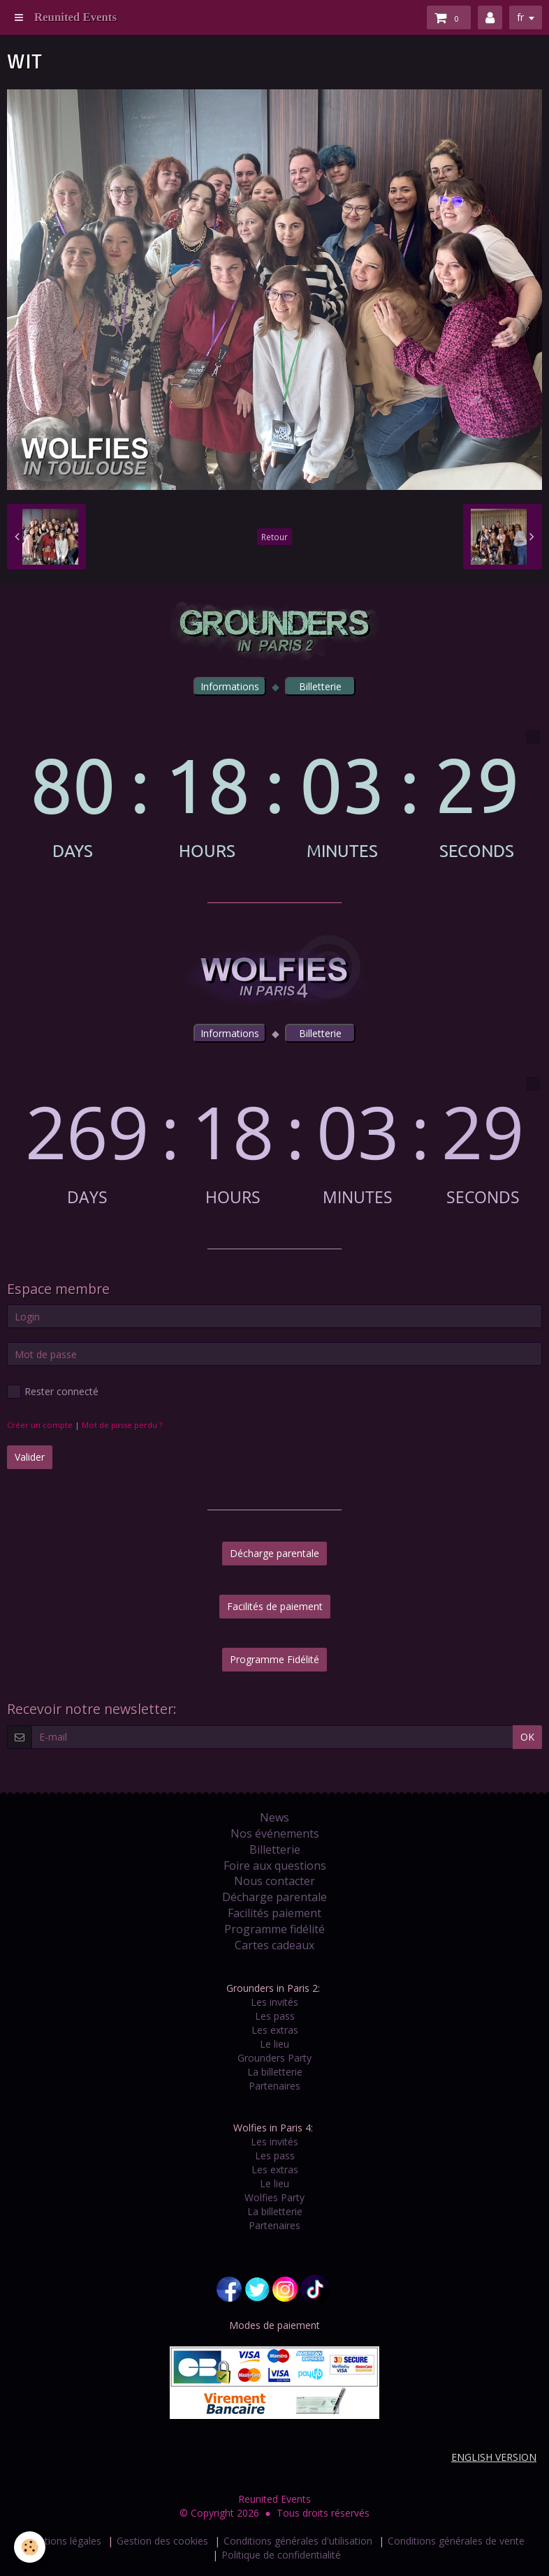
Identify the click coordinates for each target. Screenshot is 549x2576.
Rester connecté (52, 1392)
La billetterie (274, 2071)
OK (527, 1736)
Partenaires (274, 2085)
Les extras (274, 2030)
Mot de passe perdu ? (122, 1425)
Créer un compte (40, 1425)
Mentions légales (62, 2540)
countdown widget (274, 795)
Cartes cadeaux (274, 1945)
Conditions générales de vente (456, 2540)
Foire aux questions (275, 1865)
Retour (274, 536)
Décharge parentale (274, 1553)
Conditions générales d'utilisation (298, 2540)
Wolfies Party (274, 2197)
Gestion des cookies (162, 2540)
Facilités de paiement (275, 1606)
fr (520, 17)
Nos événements (274, 1833)
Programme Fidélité (274, 1659)
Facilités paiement (274, 1913)
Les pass (275, 2016)
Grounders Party (274, 2057)
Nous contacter (274, 1881)
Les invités (274, 2002)
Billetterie (274, 1849)
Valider (30, 1457)
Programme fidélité (274, 1929)
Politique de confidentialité (281, 2554)
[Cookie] (29, 2547)
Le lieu (274, 2043)
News (274, 1817)
